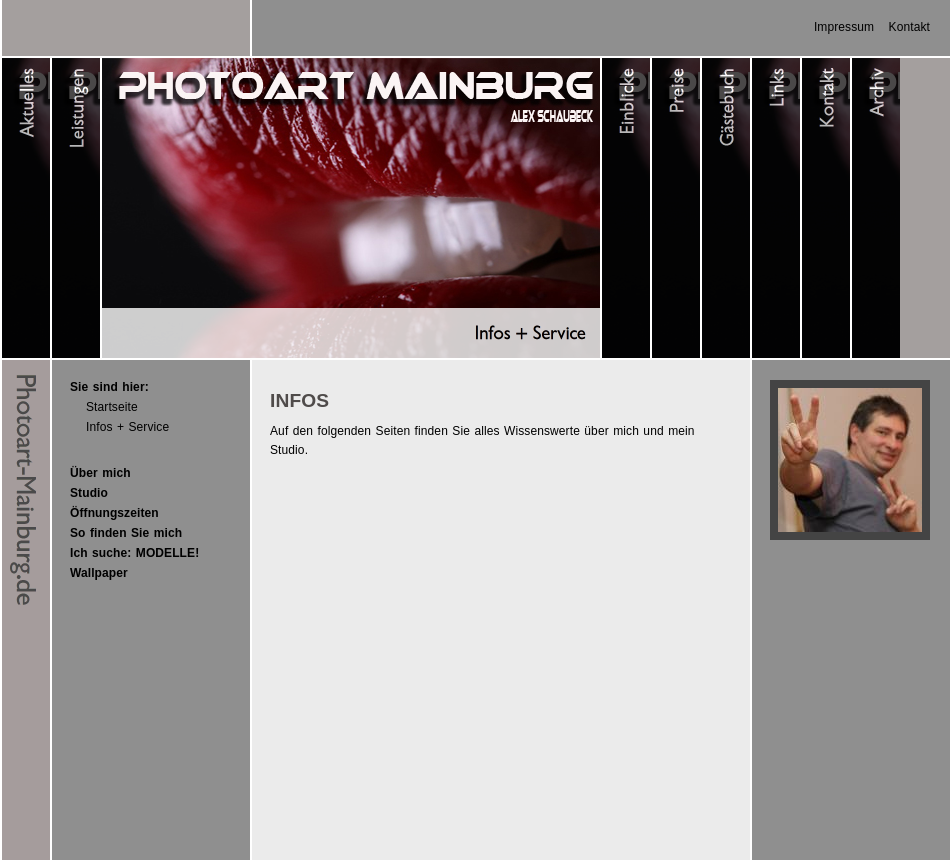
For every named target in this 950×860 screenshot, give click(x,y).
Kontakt (909, 27)
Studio (89, 493)
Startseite (112, 407)
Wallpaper (99, 573)
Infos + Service (127, 427)
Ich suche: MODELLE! (134, 553)
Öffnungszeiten (114, 513)
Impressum (844, 27)
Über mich (100, 473)
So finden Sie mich (126, 533)
